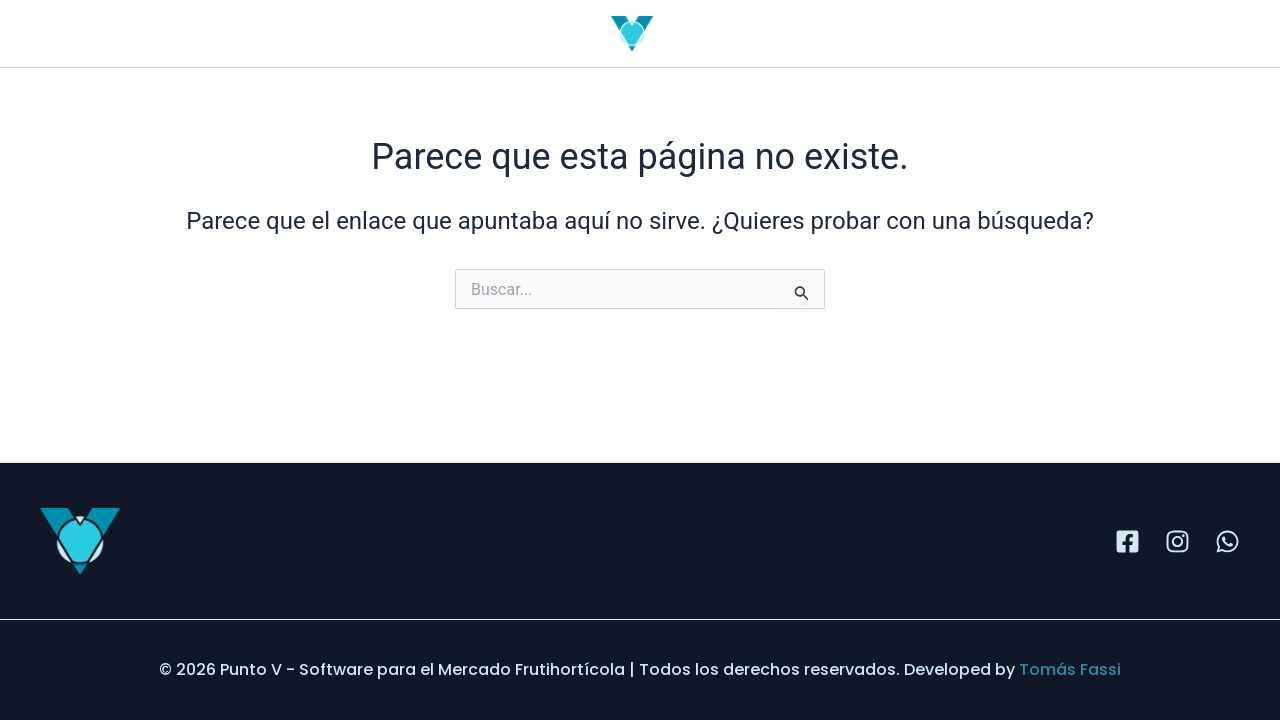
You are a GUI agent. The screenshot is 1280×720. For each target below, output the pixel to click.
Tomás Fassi (1070, 669)
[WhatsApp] (1227, 541)
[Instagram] (1177, 541)
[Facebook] (1127, 541)
